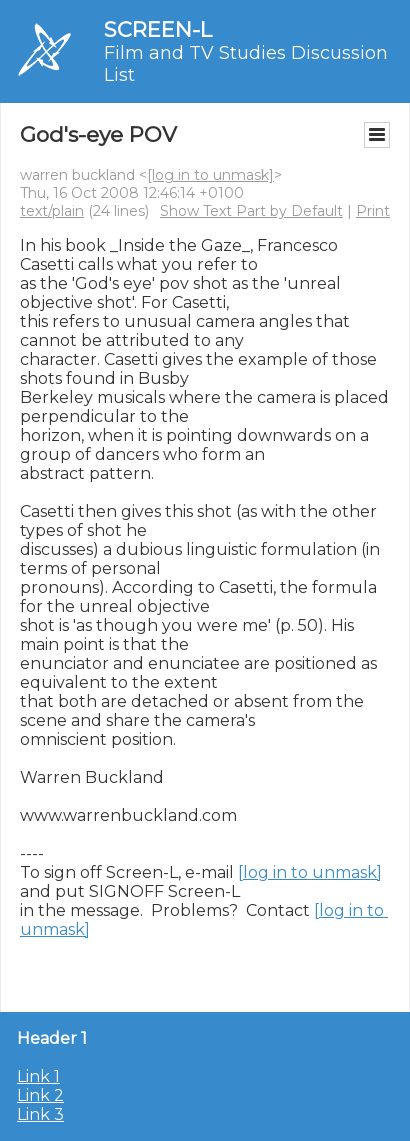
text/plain (52, 211)
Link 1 (38, 1076)
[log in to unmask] (210, 175)
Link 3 (40, 1114)
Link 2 (40, 1095)
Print (373, 211)
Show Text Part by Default (251, 211)
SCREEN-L (158, 29)
